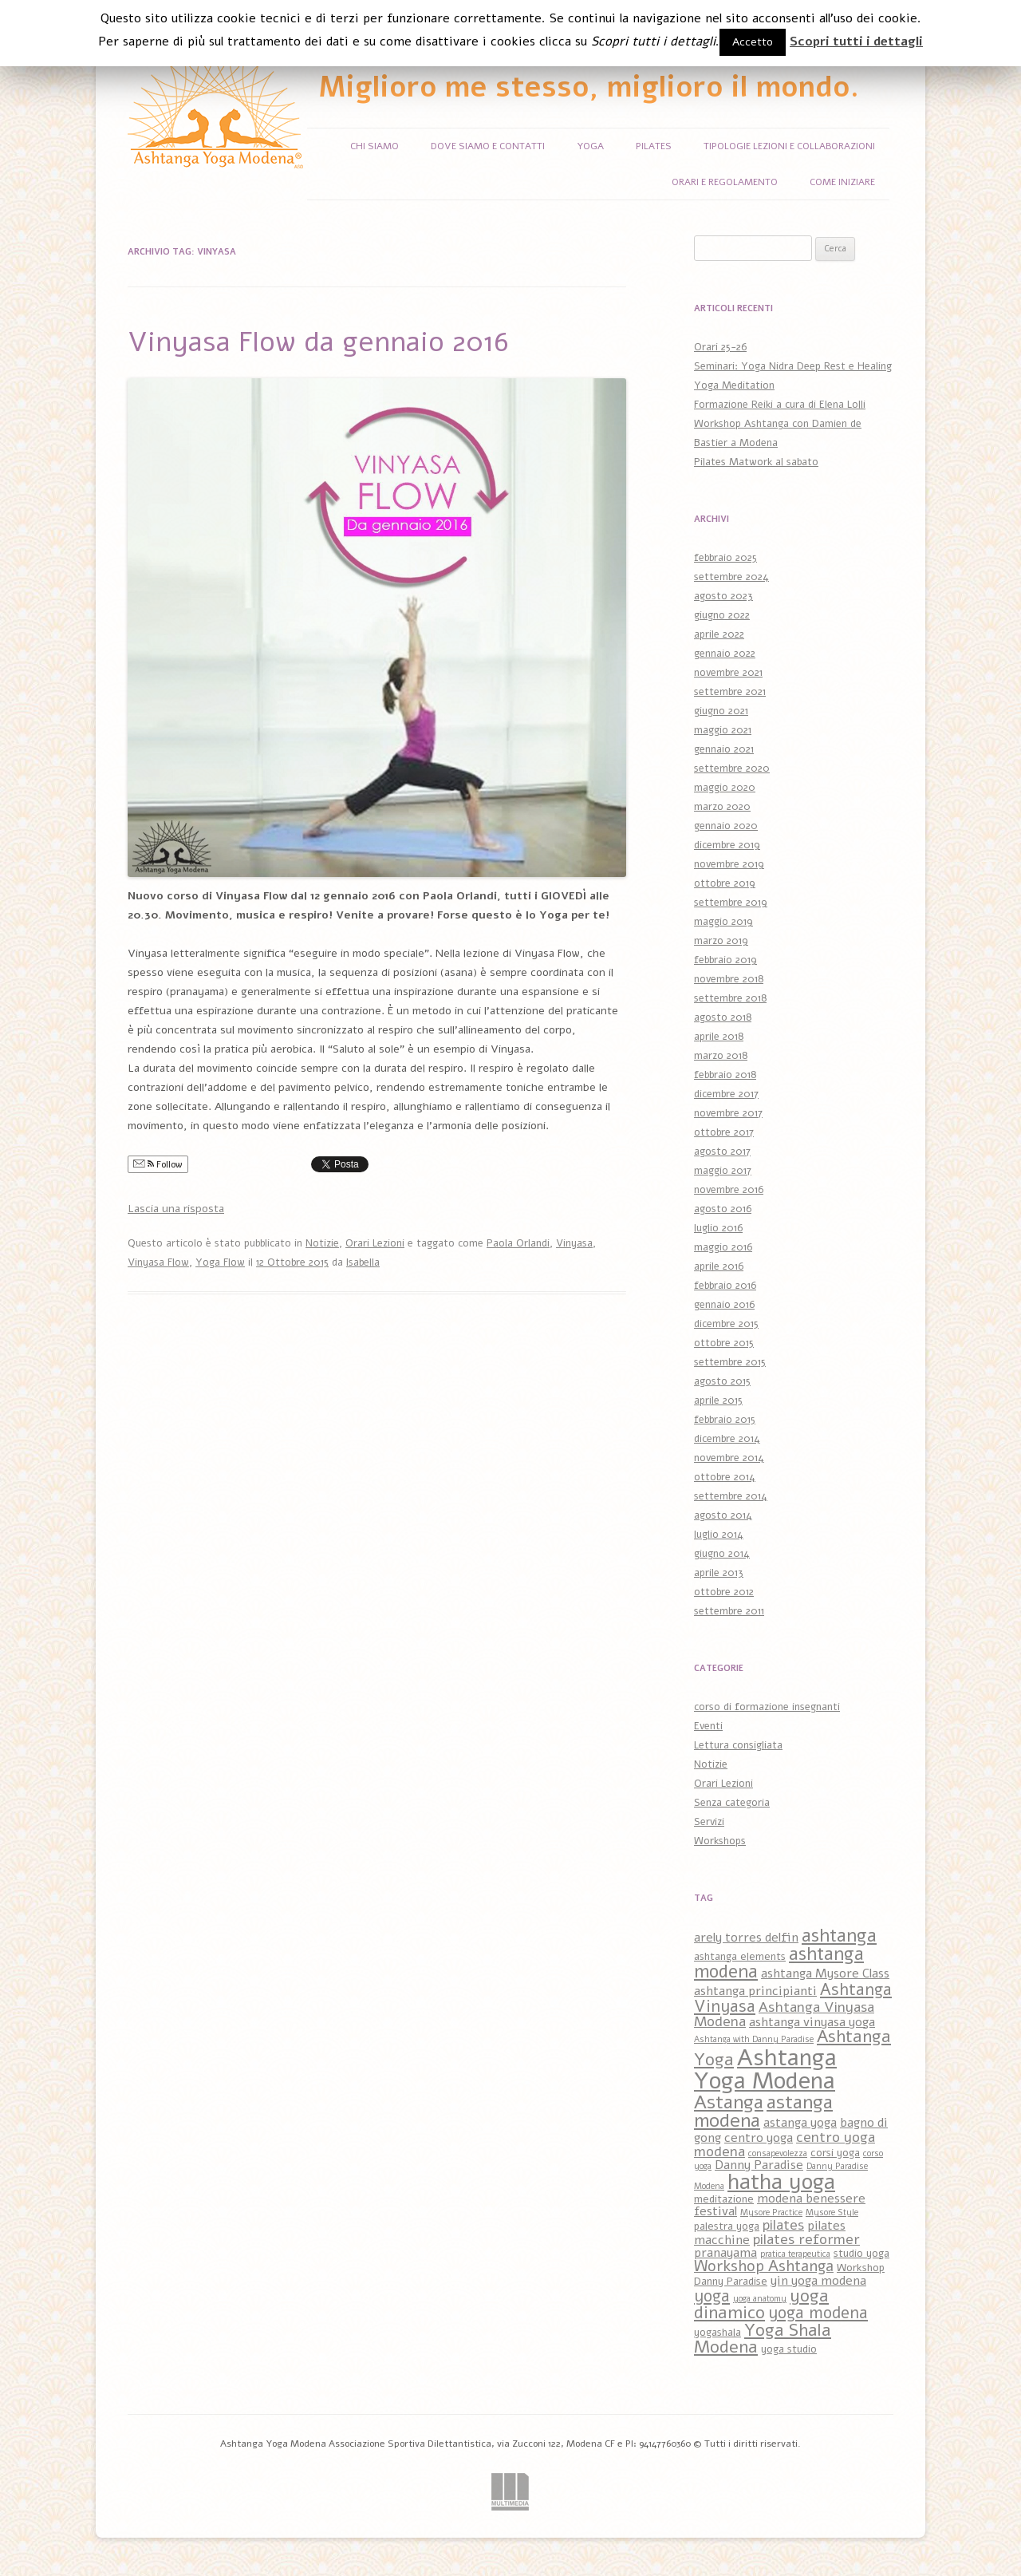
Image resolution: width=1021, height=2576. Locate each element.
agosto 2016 (722, 1209)
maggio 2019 (723, 922)
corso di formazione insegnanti (767, 1707)
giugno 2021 (721, 711)
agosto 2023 (723, 596)
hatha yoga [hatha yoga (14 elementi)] (781, 2182)
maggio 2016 (723, 1247)
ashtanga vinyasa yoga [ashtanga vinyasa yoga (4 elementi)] (812, 2022)
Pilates (654, 146)
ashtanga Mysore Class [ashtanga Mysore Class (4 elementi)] (825, 1973)
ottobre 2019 (724, 883)
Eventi (708, 1726)
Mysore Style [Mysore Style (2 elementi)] (832, 2212)
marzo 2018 (720, 1056)
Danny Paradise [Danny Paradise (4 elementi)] (759, 2165)
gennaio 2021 (724, 749)
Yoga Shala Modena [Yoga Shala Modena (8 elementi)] (762, 2339)
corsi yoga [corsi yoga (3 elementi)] (835, 2152)
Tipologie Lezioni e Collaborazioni (789, 146)
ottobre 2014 (724, 1477)
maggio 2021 (722, 730)
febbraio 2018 (725, 1075)
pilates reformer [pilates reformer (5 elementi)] (806, 2239)
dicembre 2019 (727, 845)
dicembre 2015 (726, 1324)
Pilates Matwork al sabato (756, 462)
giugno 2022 (722, 615)
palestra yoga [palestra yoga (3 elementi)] (726, 2226)
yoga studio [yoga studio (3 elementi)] (789, 2349)
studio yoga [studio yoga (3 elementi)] (861, 2253)
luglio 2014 (718, 1534)
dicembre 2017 (726, 1094)
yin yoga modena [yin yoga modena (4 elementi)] (818, 2281)
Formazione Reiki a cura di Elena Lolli (779, 404)
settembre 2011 (729, 1611)
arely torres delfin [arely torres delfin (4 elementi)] (746, 1937)
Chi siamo (374, 146)
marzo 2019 (721, 941)
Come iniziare (842, 182)
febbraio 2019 (725, 960)
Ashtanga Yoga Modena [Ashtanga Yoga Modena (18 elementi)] (765, 2068)
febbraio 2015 (724, 1419)
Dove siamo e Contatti (488, 146)
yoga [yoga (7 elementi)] (712, 2296)
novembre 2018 (728, 979)
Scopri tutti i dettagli (856, 41)
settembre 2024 (731, 577)
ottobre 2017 (724, 1132)
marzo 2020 (722, 807)
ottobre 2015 (724, 1343)
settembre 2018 (730, 998)
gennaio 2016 (724, 1305)
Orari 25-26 (720, 347)
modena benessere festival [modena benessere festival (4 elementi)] (779, 2205)
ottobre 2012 (724, 1592)
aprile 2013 (718, 1573)
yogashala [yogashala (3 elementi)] (717, 2332)
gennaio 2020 (726, 826)
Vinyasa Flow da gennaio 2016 (318, 342)
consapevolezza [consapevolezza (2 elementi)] (777, 2153)
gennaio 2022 (724, 653)
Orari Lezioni (374, 1243)
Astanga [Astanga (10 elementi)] (728, 2102)
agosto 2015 (722, 1381)
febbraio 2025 (725, 558)
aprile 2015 (718, 1400)
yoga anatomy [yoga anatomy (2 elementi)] (759, 2299)
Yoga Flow (220, 1262)
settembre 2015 (730, 1362)
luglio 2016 (718, 1228)
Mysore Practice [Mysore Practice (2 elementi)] (771, 2212)
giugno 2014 (722, 1554)
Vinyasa (574, 1243)
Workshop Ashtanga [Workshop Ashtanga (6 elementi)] (764, 2266)
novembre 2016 (728, 1190)
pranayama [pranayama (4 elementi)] (725, 2253)
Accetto (752, 41)
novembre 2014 (729, 1458)
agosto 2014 (723, 1515)
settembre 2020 (732, 768)
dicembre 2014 (727, 1439)
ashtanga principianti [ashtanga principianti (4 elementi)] (755, 1991)
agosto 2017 (722, 1151)
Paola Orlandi (518, 1243)
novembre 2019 (729, 864)
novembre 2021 (728, 673)
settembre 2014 (730, 1496)
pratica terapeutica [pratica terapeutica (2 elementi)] (795, 2254)
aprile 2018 (718, 1036)
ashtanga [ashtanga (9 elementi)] (839, 1935)
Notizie (322, 1243)
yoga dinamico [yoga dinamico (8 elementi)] (761, 2304)
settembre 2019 (730, 902)
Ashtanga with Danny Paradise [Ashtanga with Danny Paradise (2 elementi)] (754, 2039)
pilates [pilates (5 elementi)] (783, 2224)
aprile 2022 (719, 634)
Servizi (709, 1822)
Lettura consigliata (738, 1745)
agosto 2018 (722, 1017)
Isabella (363, 1262)
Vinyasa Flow (158, 1262)
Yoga (590, 146)
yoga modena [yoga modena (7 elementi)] (818, 2312)
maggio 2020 (724, 787)
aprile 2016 (718, 1266)
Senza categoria (732, 1803)
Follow (158, 1164)
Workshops (720, 1841)
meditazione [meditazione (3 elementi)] (724, 2199)
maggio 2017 (722, 1171)
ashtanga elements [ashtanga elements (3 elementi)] (740, 1956)
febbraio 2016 (725, 1285)
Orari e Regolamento (725, 182)
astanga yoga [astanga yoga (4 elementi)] (800, 2123)
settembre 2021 (730, 692)
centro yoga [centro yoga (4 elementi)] (758, 2138)
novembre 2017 (728, 1113)
